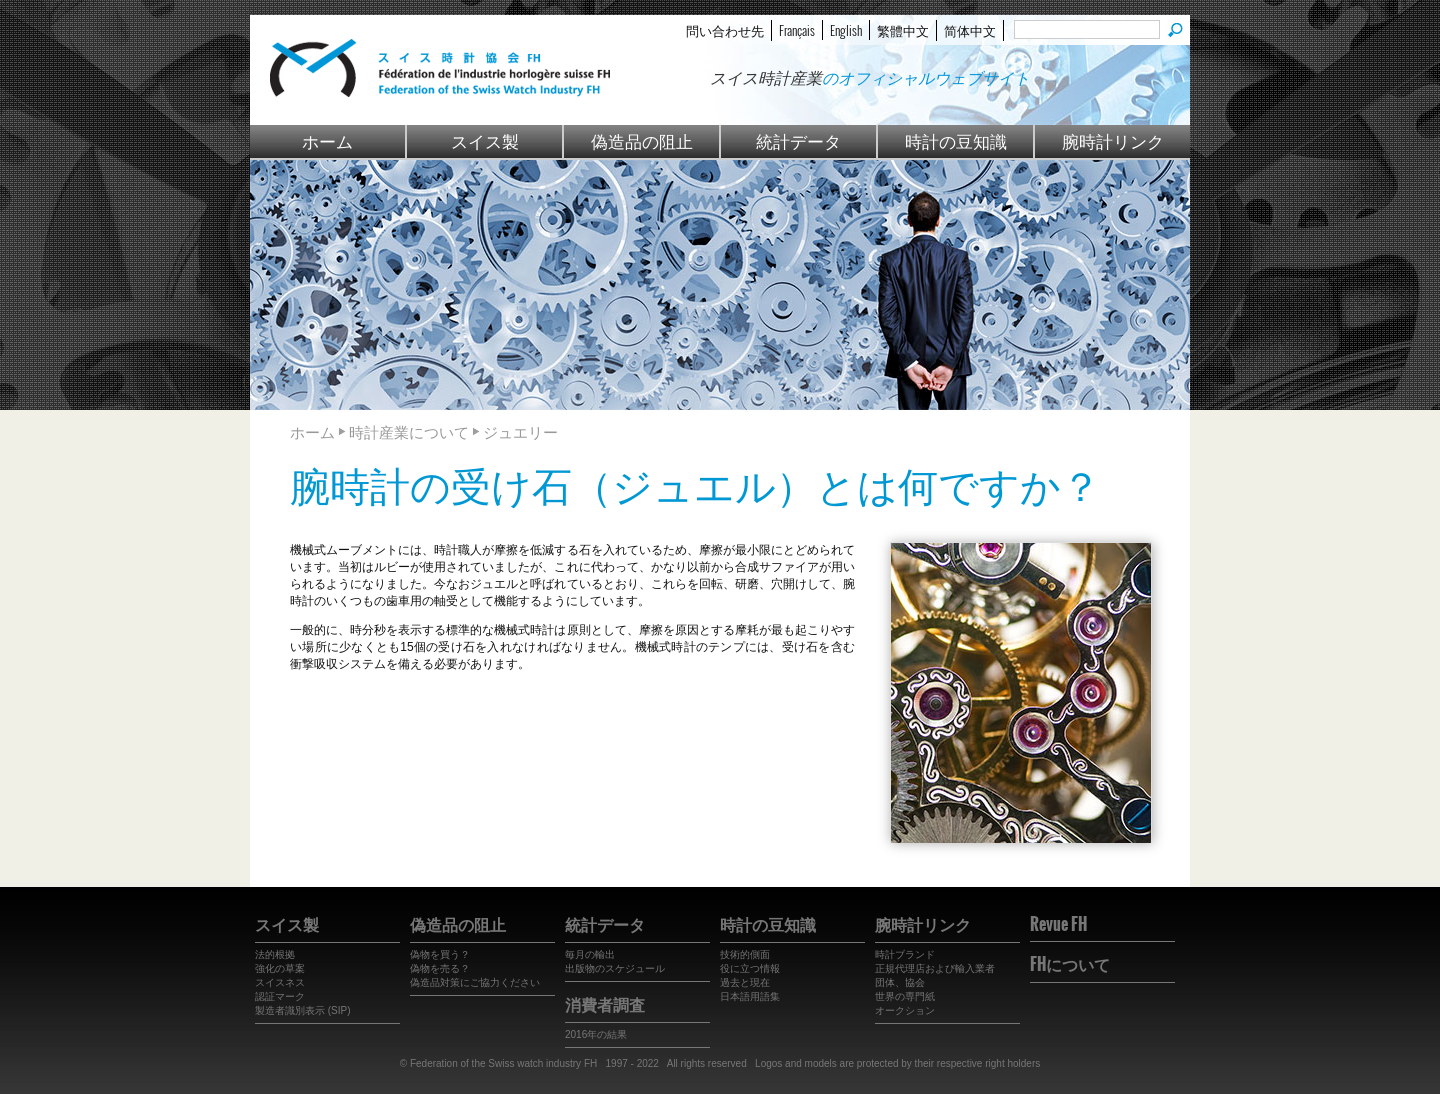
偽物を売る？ (440, 968)
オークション (905, 1010)
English (846, 30)
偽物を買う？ (440, 954)
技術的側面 (745, 954)
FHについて (1070, 964)
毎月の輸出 (590, 954)
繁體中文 (903, 30)
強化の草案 (280, 968)
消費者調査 (605, 1004)
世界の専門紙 (905, 996)
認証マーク (280, 996)
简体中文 (970, 30)
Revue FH (1058, 924)
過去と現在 (745, 982)
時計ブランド (905, 954)
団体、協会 (900, 982)
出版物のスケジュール (615, 968)
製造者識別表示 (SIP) (303, 1010)
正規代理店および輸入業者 (935, 968)
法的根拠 (275, 954)
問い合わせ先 (725, 30)
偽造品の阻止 (642, 140)
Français (797, 30)
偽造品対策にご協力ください (475, 982)
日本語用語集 (750, 996)
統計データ (798, 140)
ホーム (327, 140)
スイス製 (485, 140)
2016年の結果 (596, 1034)
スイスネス (280, 982)
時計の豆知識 (956, 140)
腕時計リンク (1113, 140)
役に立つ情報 (750, 968)
